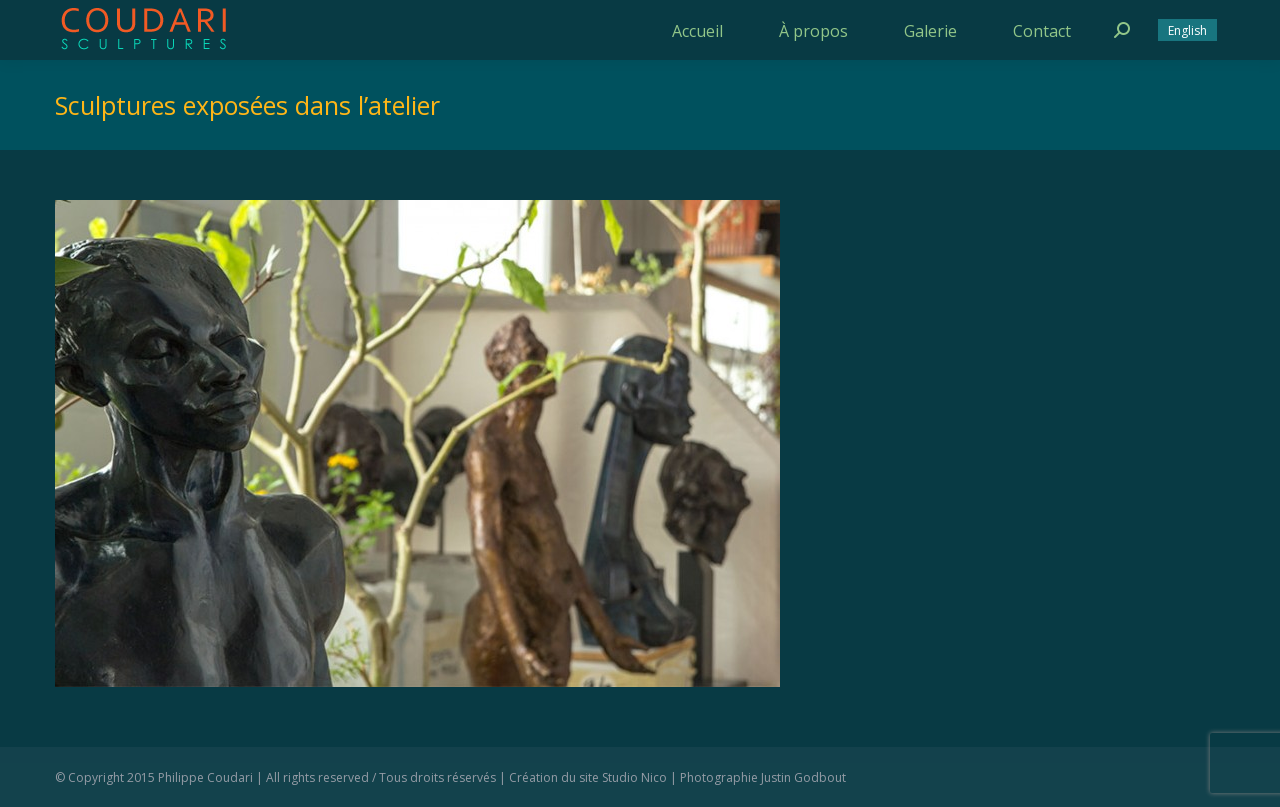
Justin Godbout (803, 777)
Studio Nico (634, 777)
